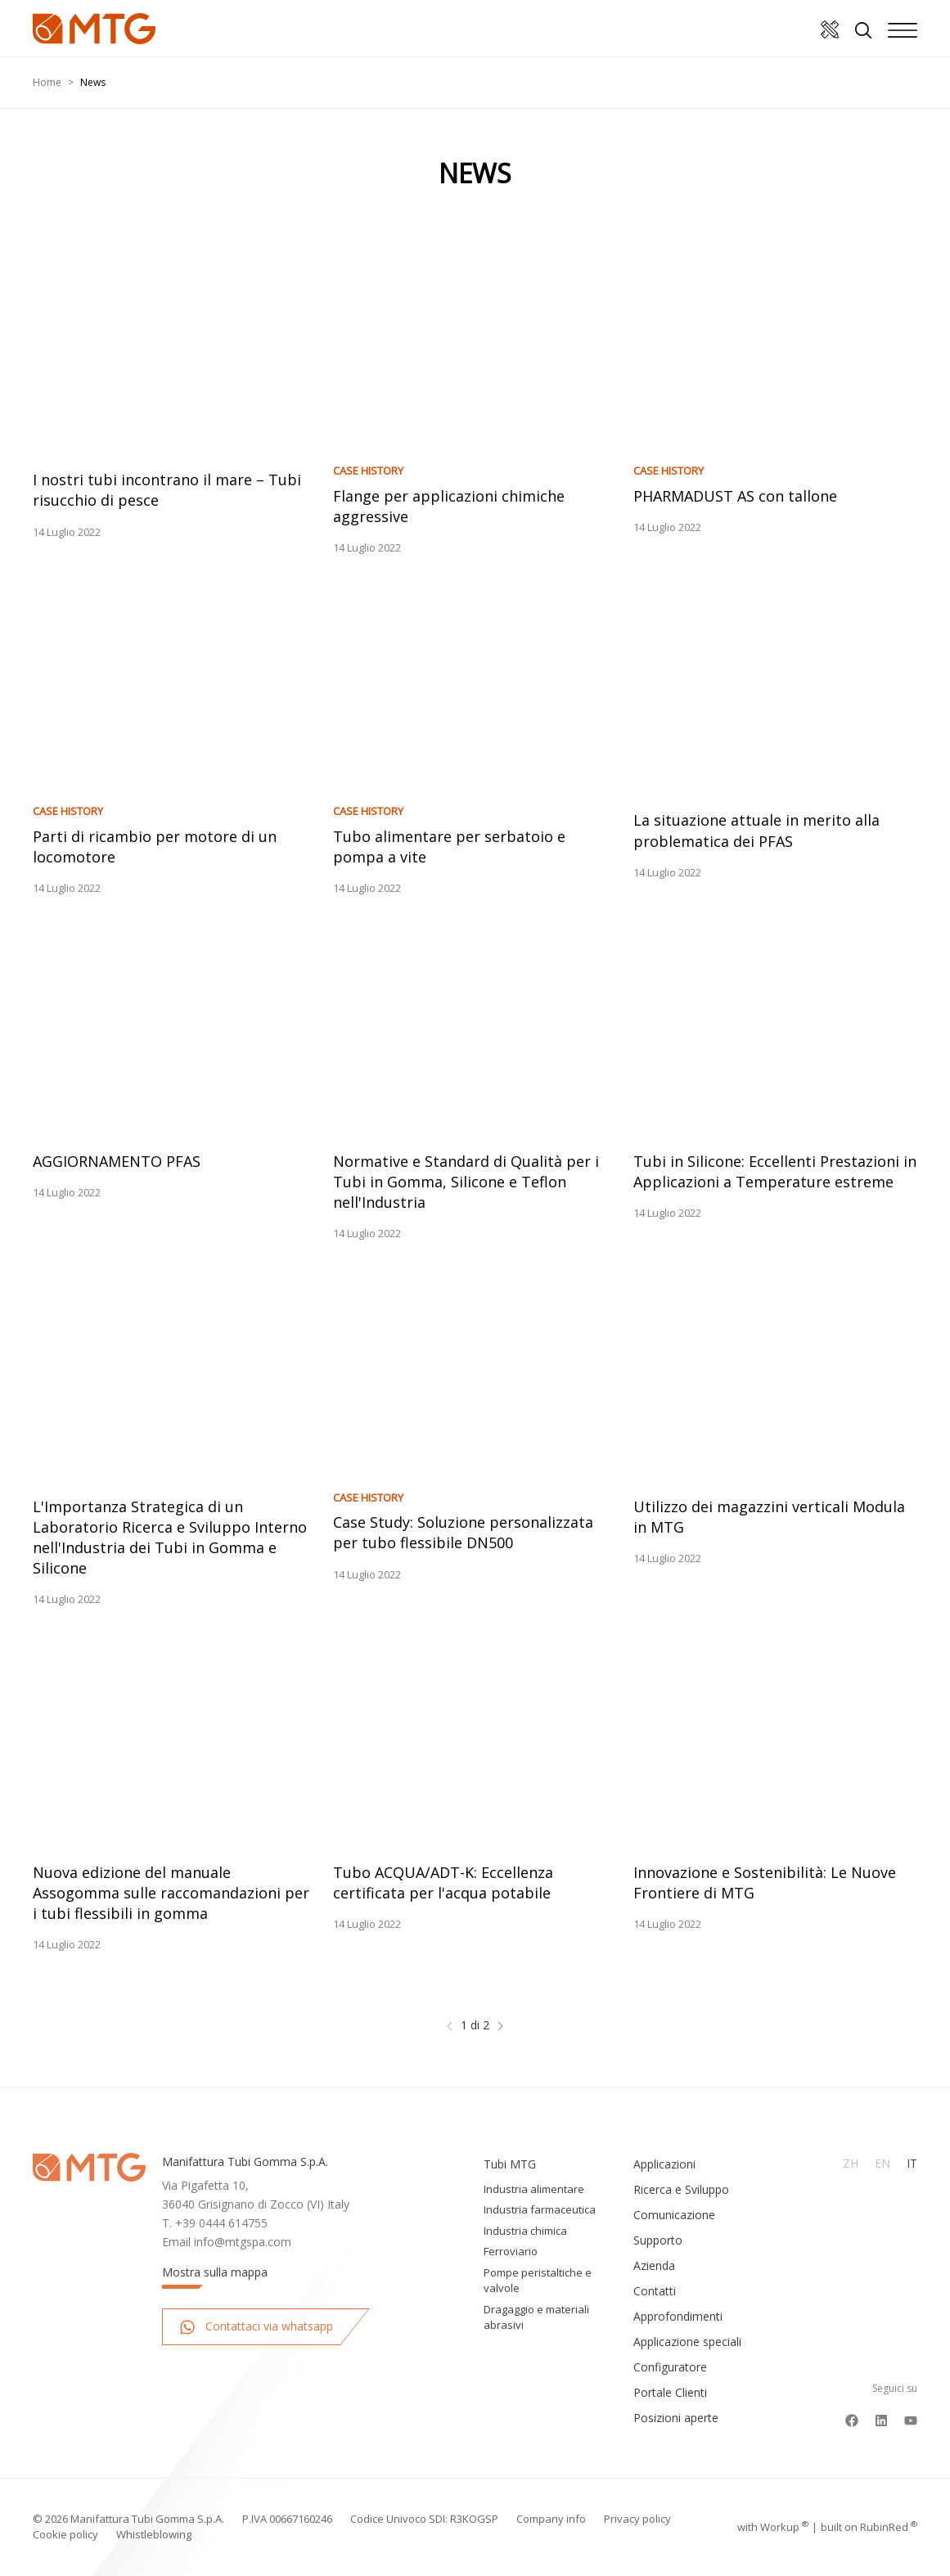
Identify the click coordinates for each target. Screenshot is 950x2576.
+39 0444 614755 (221, 2223)
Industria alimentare (534, 2189)
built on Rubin (869, 2527)
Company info (551, 2518)
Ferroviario (511, 2251)
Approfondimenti (678, 2316)
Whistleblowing (153, 2534)
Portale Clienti (670, 2392)
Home (47, 82)
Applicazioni (664, 2164)
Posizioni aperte (675, 2417)
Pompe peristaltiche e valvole (538, 2280)
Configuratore (670, 2367)
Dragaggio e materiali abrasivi (536, 2317)
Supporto (657, 2240)
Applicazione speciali (687, 2341)
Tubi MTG (510, 2164)
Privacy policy (637, 2518)
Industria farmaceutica (540, 2209)
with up (772, 2527)
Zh (850, 2163)
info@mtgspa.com (242, 2241)
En (882, 2163)
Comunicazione (674, 2214)
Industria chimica (525, 2230)
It (912, 2163)
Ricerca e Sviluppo (681, 2189)
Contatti (654, 2291)
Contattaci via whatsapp (256, 2326)
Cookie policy (65, 2534)
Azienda (654, 2265)
